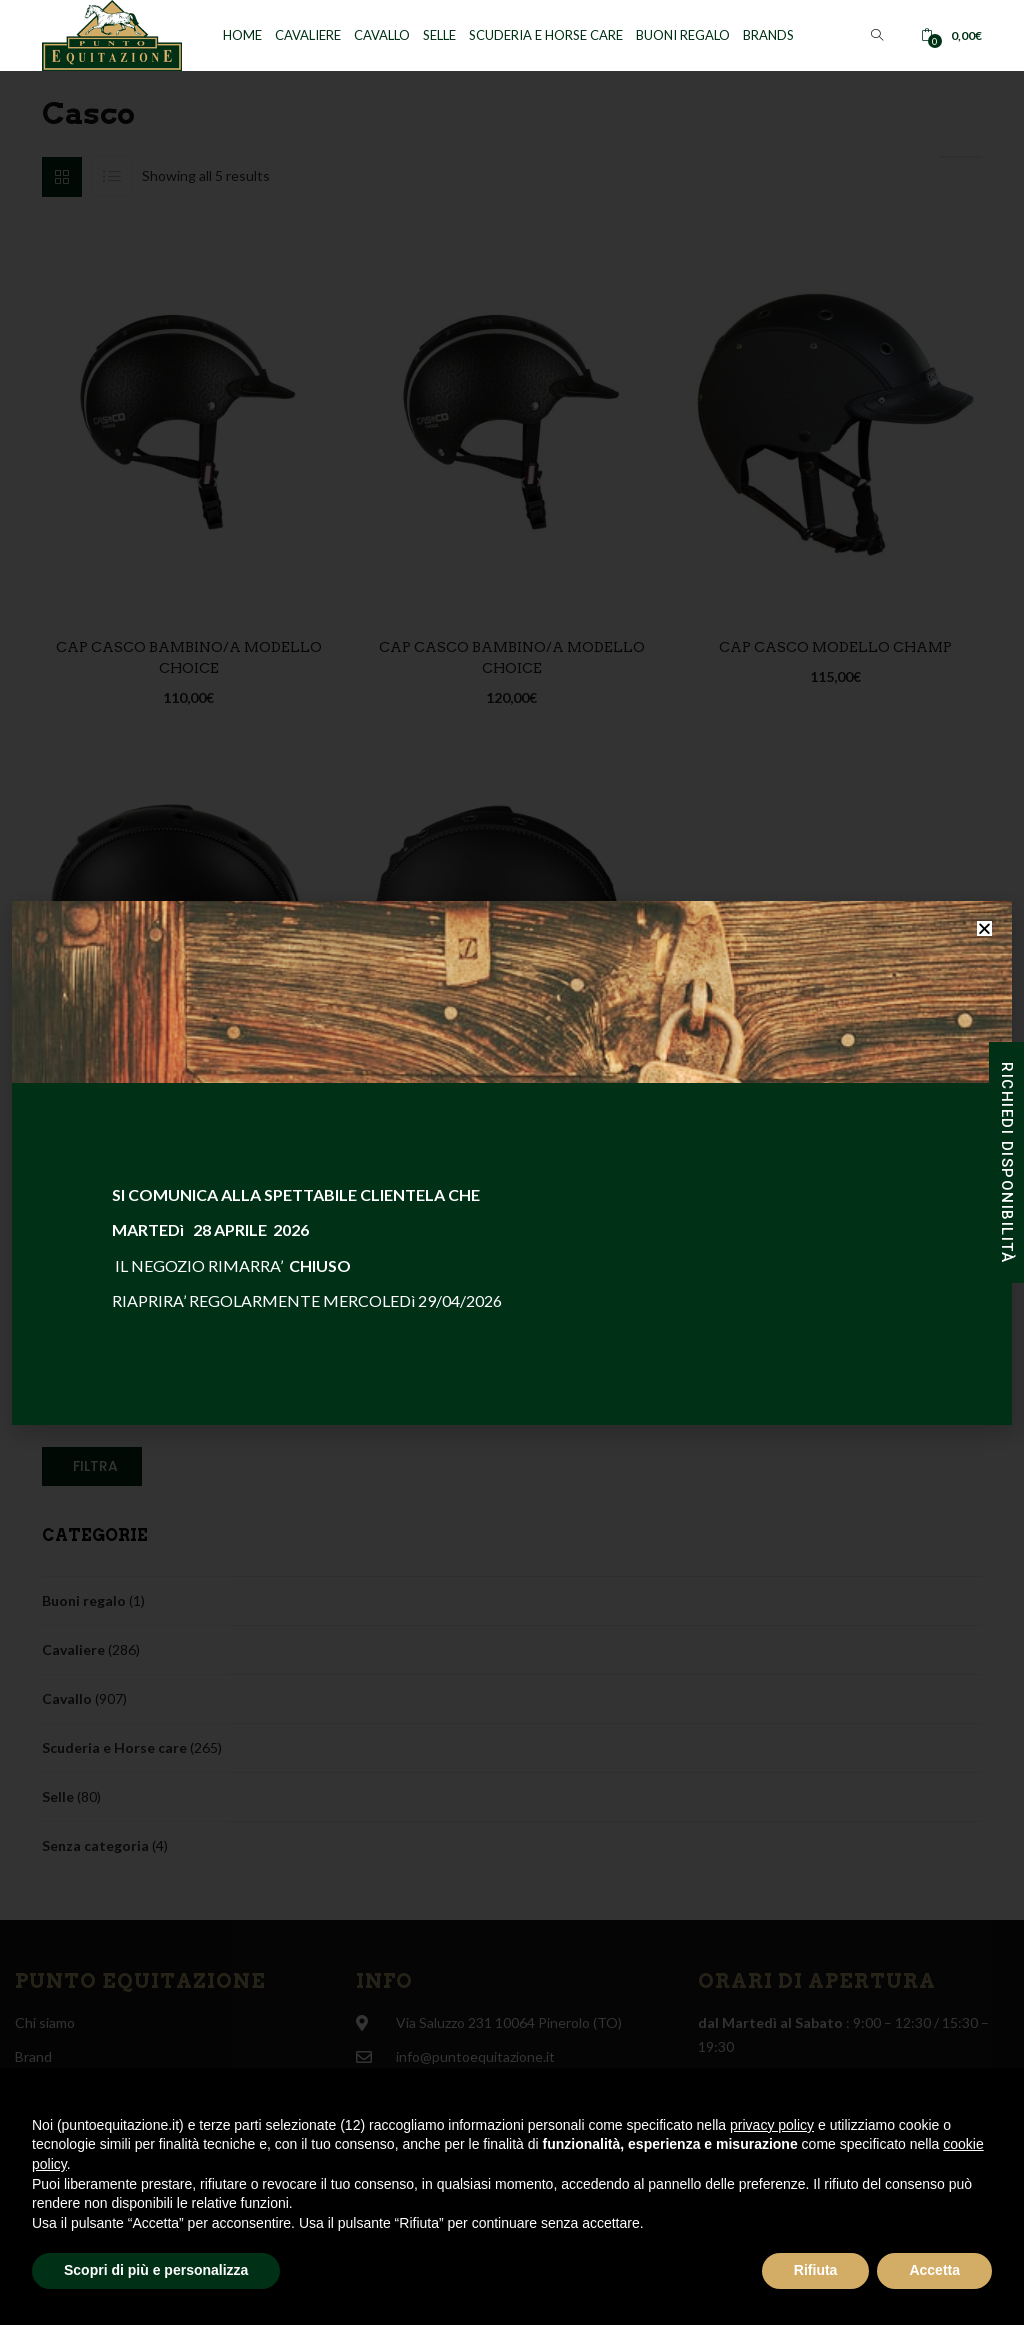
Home (242, 35)
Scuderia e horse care (546, 35)
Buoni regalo (683, 35)
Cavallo (382, 35)
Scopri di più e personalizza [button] (156, 2270)
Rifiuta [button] (816, 2270)
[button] (951, 35)
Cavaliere (308, 35)
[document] (512, 1162)
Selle (439, 35)
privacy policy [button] (772, 2125)
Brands (768, 35)
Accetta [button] (934, 2270)
